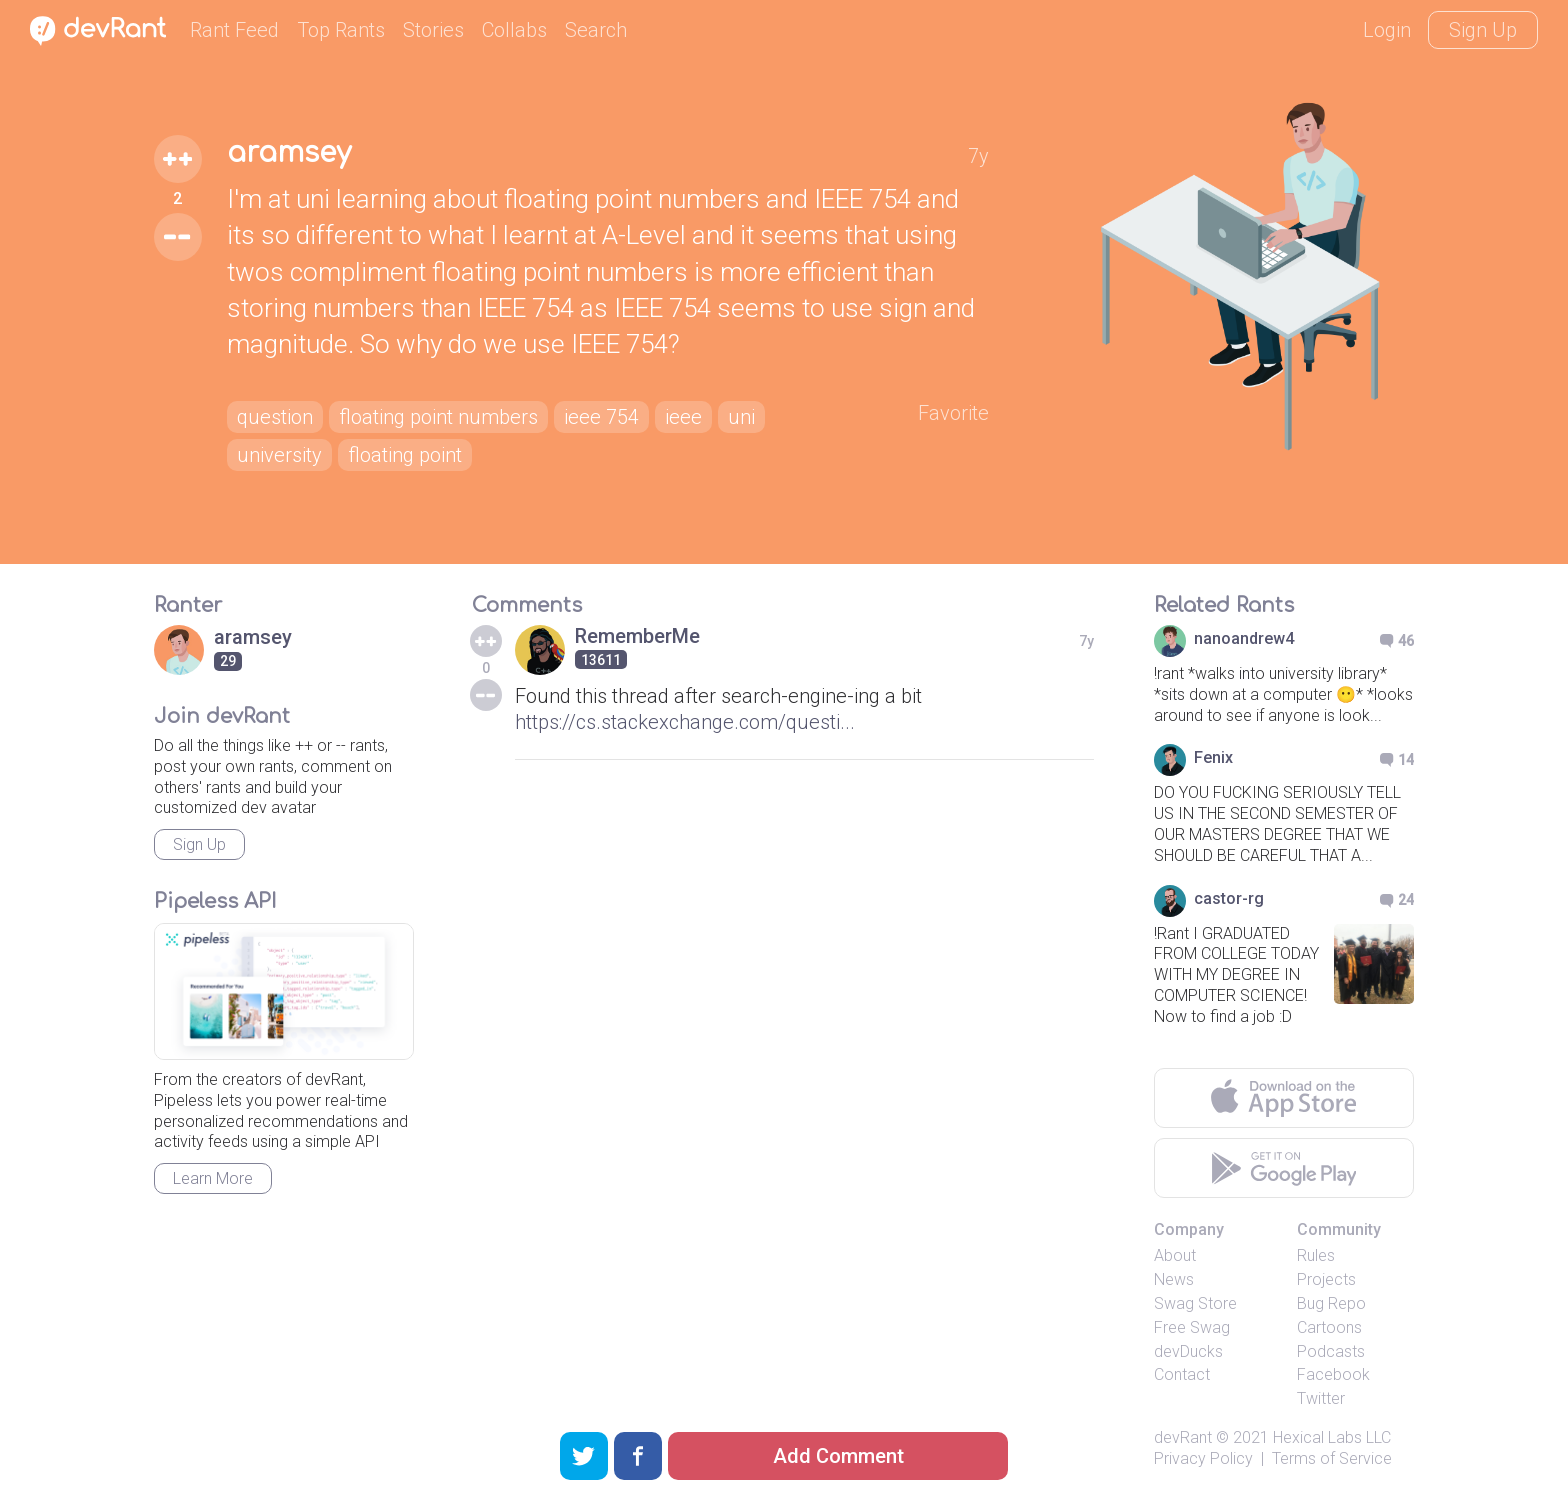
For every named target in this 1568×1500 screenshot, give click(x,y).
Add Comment (838, 1456)
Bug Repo (1331, 1303)
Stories (433, 30)
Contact (1182, 1374)
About (1175, 1255)
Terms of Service (1332, 1458)
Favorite (953, 413)
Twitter (1321, 1398)
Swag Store (1195, 1303)
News (1174, 1279)
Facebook (1333, 1374)
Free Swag (1192, 1327)
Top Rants (341, 30)
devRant (1183, 1437)
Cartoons (1329, 1327)
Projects (1326, 1279)
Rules (1316, 1255)
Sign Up (1483, 30)
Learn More (213, 1178)
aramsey (289, 153)
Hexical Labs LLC (1332, 1437)
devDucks (1188, 1351)
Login (1387, 30)
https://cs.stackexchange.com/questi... (685, 722)
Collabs (514, 30)
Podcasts (1331, 1351)
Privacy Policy (1203, 1458)
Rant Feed (234, 30)
